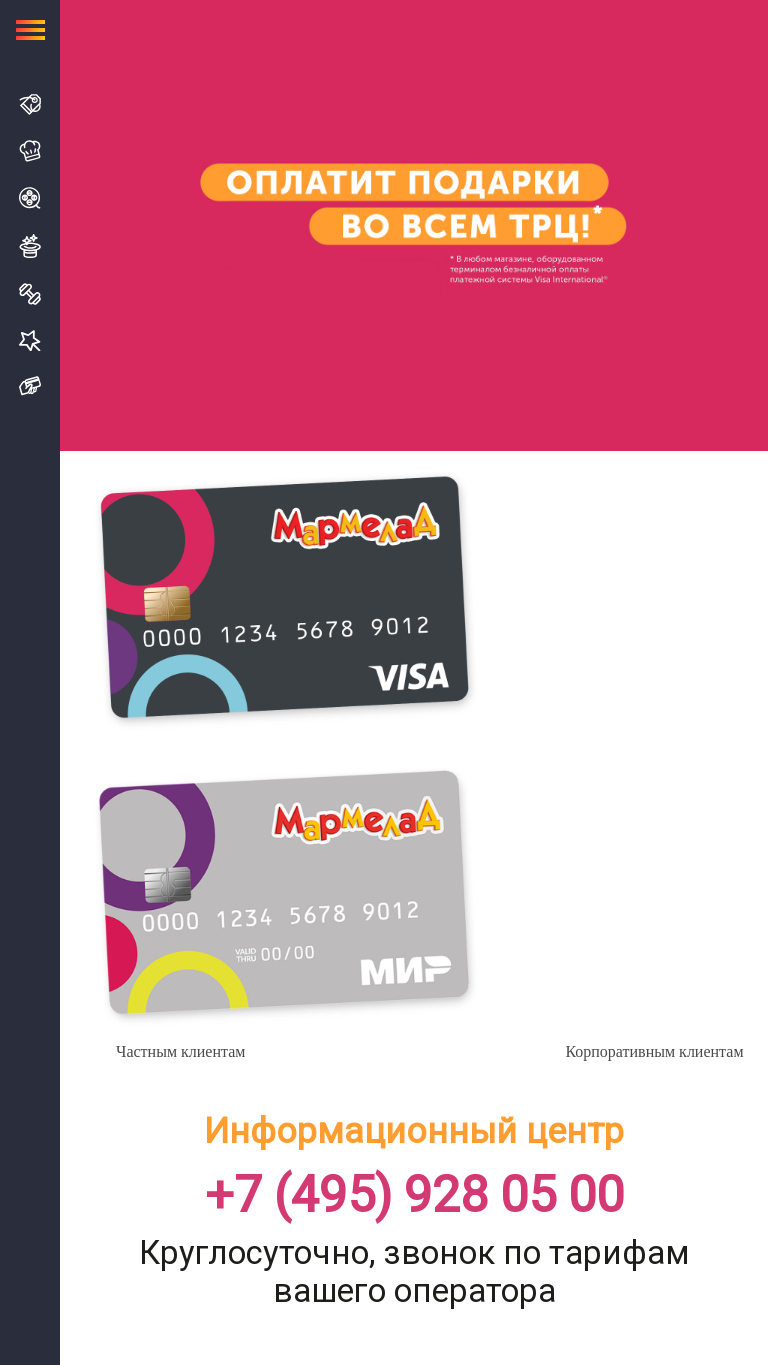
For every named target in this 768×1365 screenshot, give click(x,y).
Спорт (30, 294)
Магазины (30, 104)
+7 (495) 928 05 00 (414, 1195)
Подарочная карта (30, 386)
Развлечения (30, 246)
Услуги (30, 340)
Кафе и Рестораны (30, 151)
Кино (30, 198)
